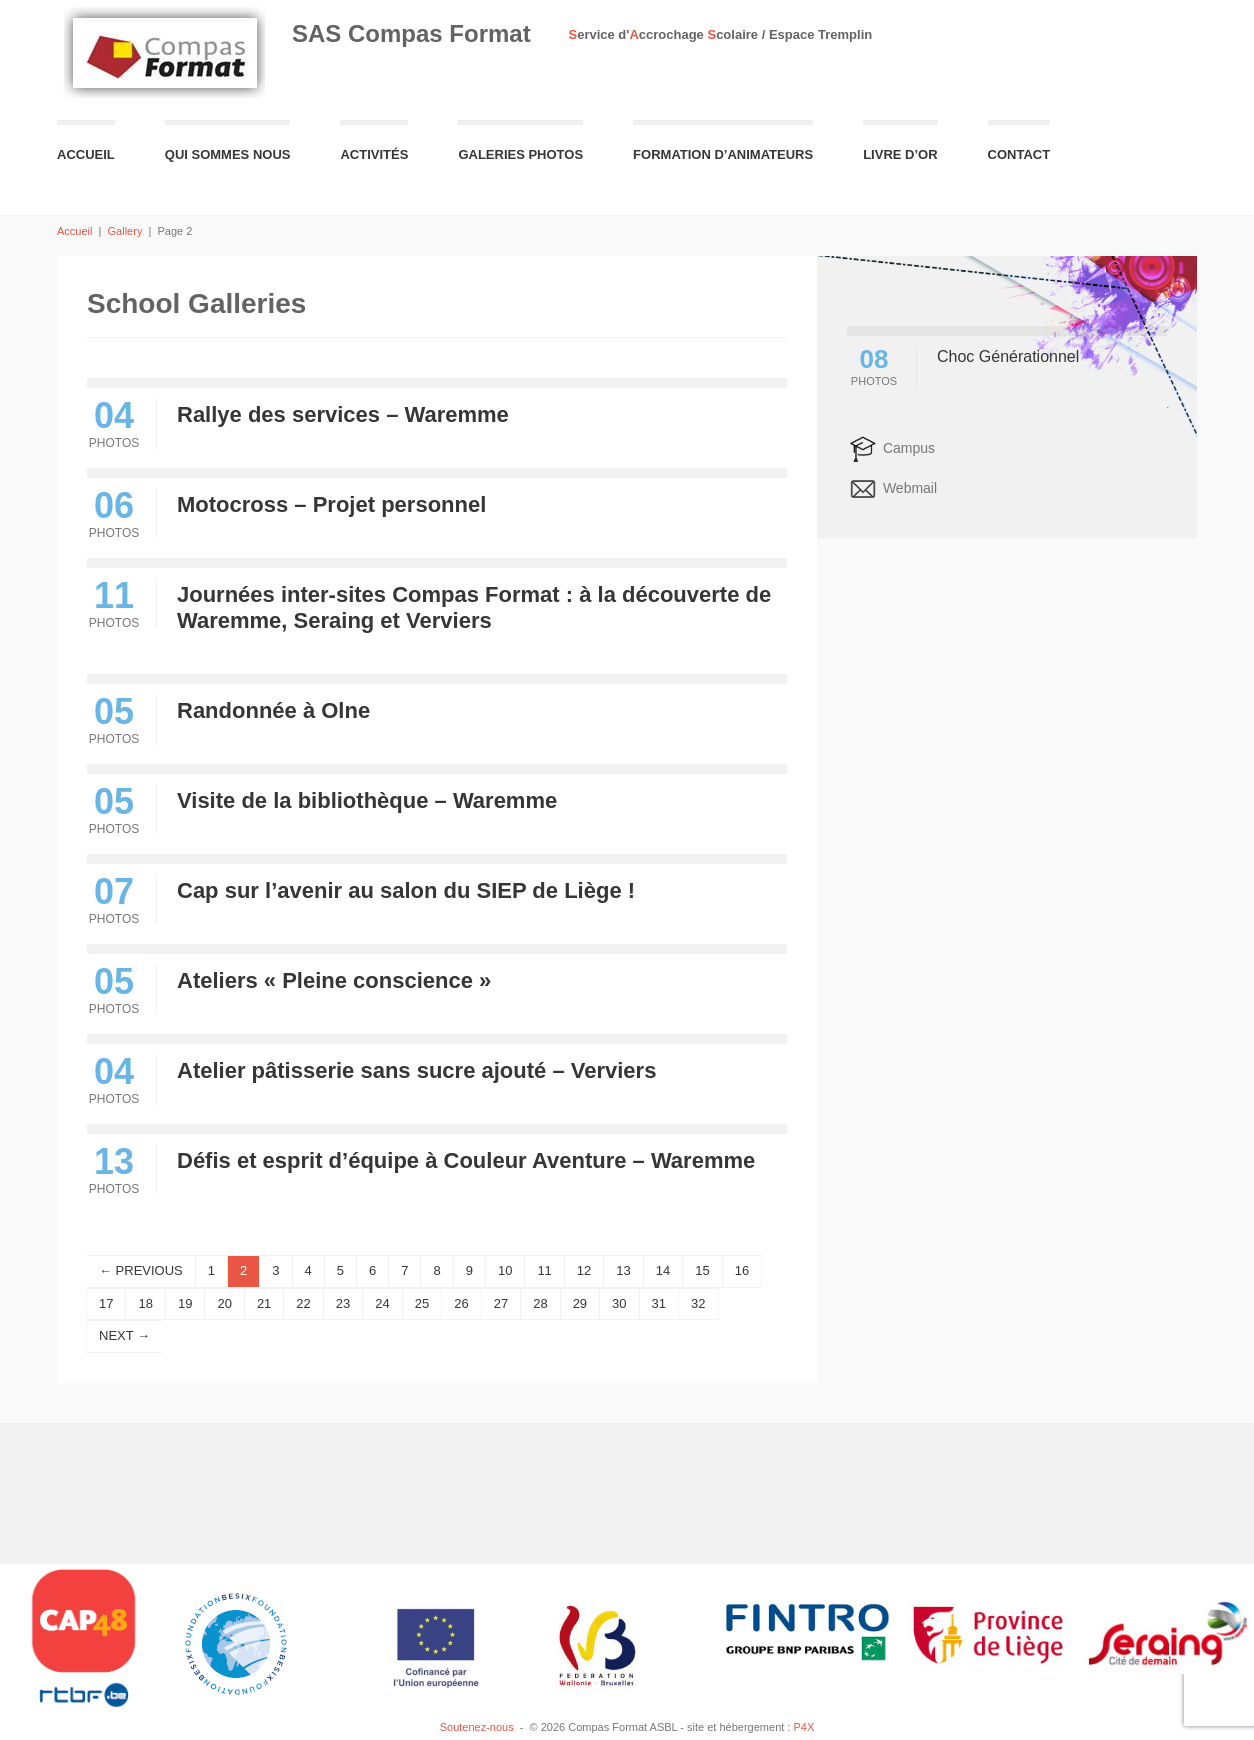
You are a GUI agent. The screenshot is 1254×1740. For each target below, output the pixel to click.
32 (698, 1303)
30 (619, 1303)
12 (584, 1270)
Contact (1019, 154)
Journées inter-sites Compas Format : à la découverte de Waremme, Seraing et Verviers (474, 607)
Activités (374, 154)
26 (461, 1303)
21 (264, 1303)
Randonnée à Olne (273, 710)
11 (544, 1270)
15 (702, 1270)
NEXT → (124, 1335)
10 (505, 1270)
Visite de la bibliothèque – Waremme (367, 800)
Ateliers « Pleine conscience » (334, 980)
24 (382, 1303)
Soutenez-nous (477, 1727)
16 (742, 1270)
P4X (803, 1727)
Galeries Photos (520, 154)
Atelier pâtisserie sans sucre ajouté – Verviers (416, 1070)
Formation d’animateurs (723, 154)
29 (580, 1303)
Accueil (86, 154)
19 (185, 1303)
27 (501, 1303)
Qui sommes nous (228, 154)
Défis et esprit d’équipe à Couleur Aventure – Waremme (466, 1160)
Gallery (125, 231)
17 (106, 1303)
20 (224, 1303)
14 (663, 1270)
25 (422, 1303)
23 (343, 1303)
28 (540, 1303)
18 (145, 1303)
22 (303, 1303)
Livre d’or (900, 154)
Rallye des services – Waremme (343, 414)
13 (623, 1270)
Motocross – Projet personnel (331, 504)
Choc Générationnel (1008, 356)
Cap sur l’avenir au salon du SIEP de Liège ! (406, 890)
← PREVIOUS (141, 1270)
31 (659, 1303)
